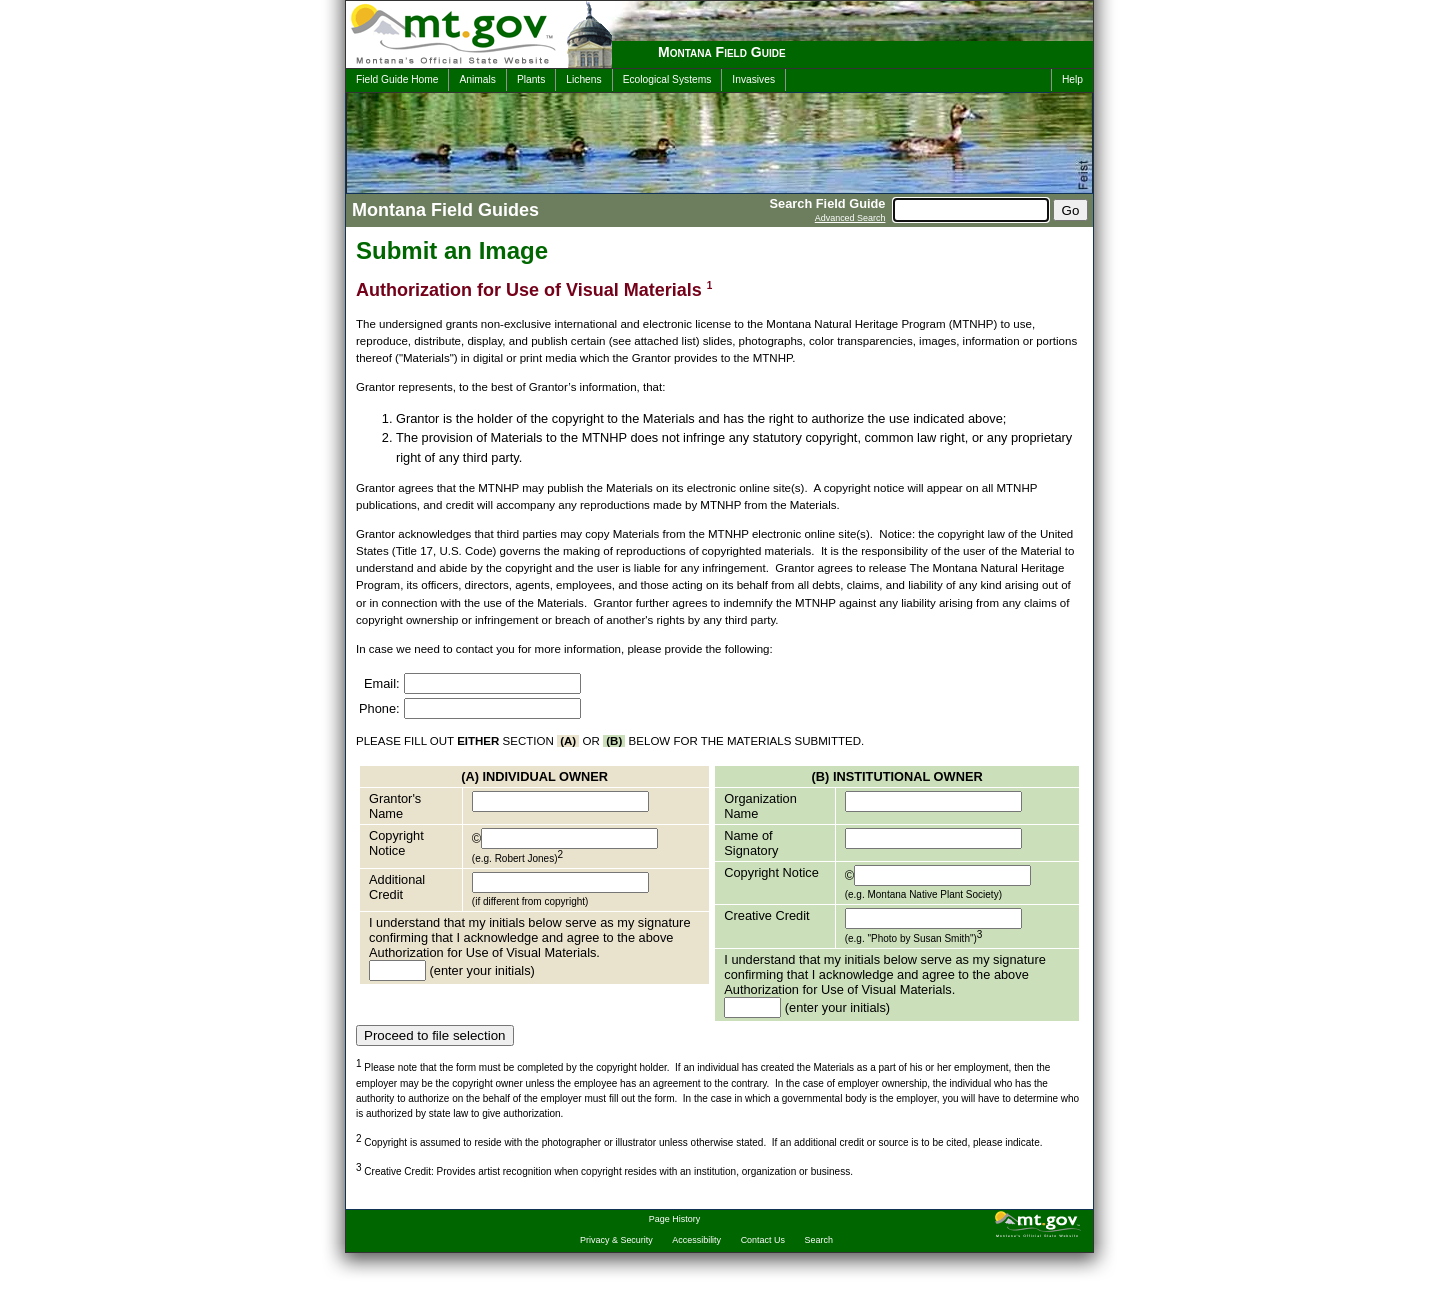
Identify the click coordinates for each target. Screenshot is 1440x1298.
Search (819, 1240)
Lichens (583, 79)
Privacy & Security (616, 1240)
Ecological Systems (667, 79)
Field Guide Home (397, 79)
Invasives (753, 79)
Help (1072, 79)
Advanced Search (850, 218)
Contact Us (763, 1240)
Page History (674, 1219)
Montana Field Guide (722, 52)
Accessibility (696, 1240)
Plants (531, 79)
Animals (477, 79)
